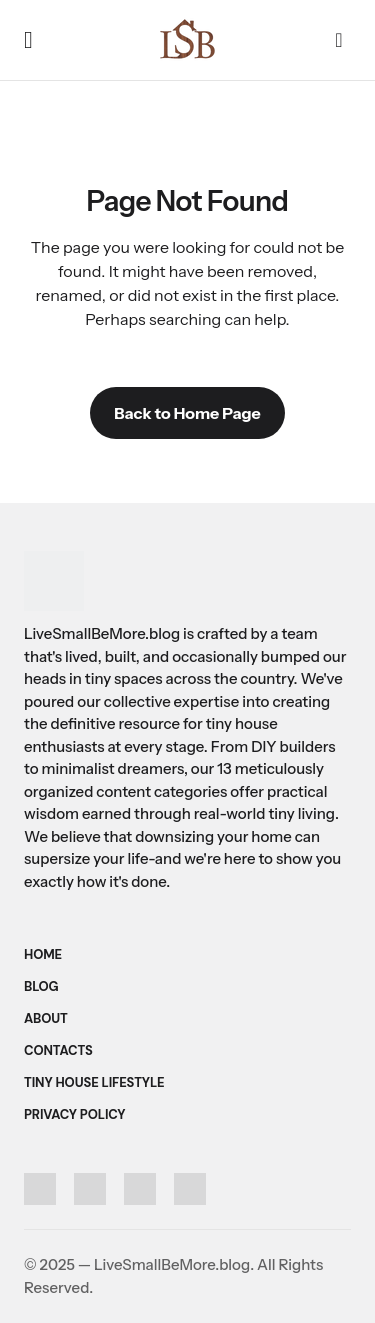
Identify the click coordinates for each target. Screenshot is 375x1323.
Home (43, 954)
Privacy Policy (74, 1114)
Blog (41, 986)
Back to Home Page (187, 413)
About (46, 1018)
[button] (28, 40)
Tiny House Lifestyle (94, 1082)
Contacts (58, 1050)
